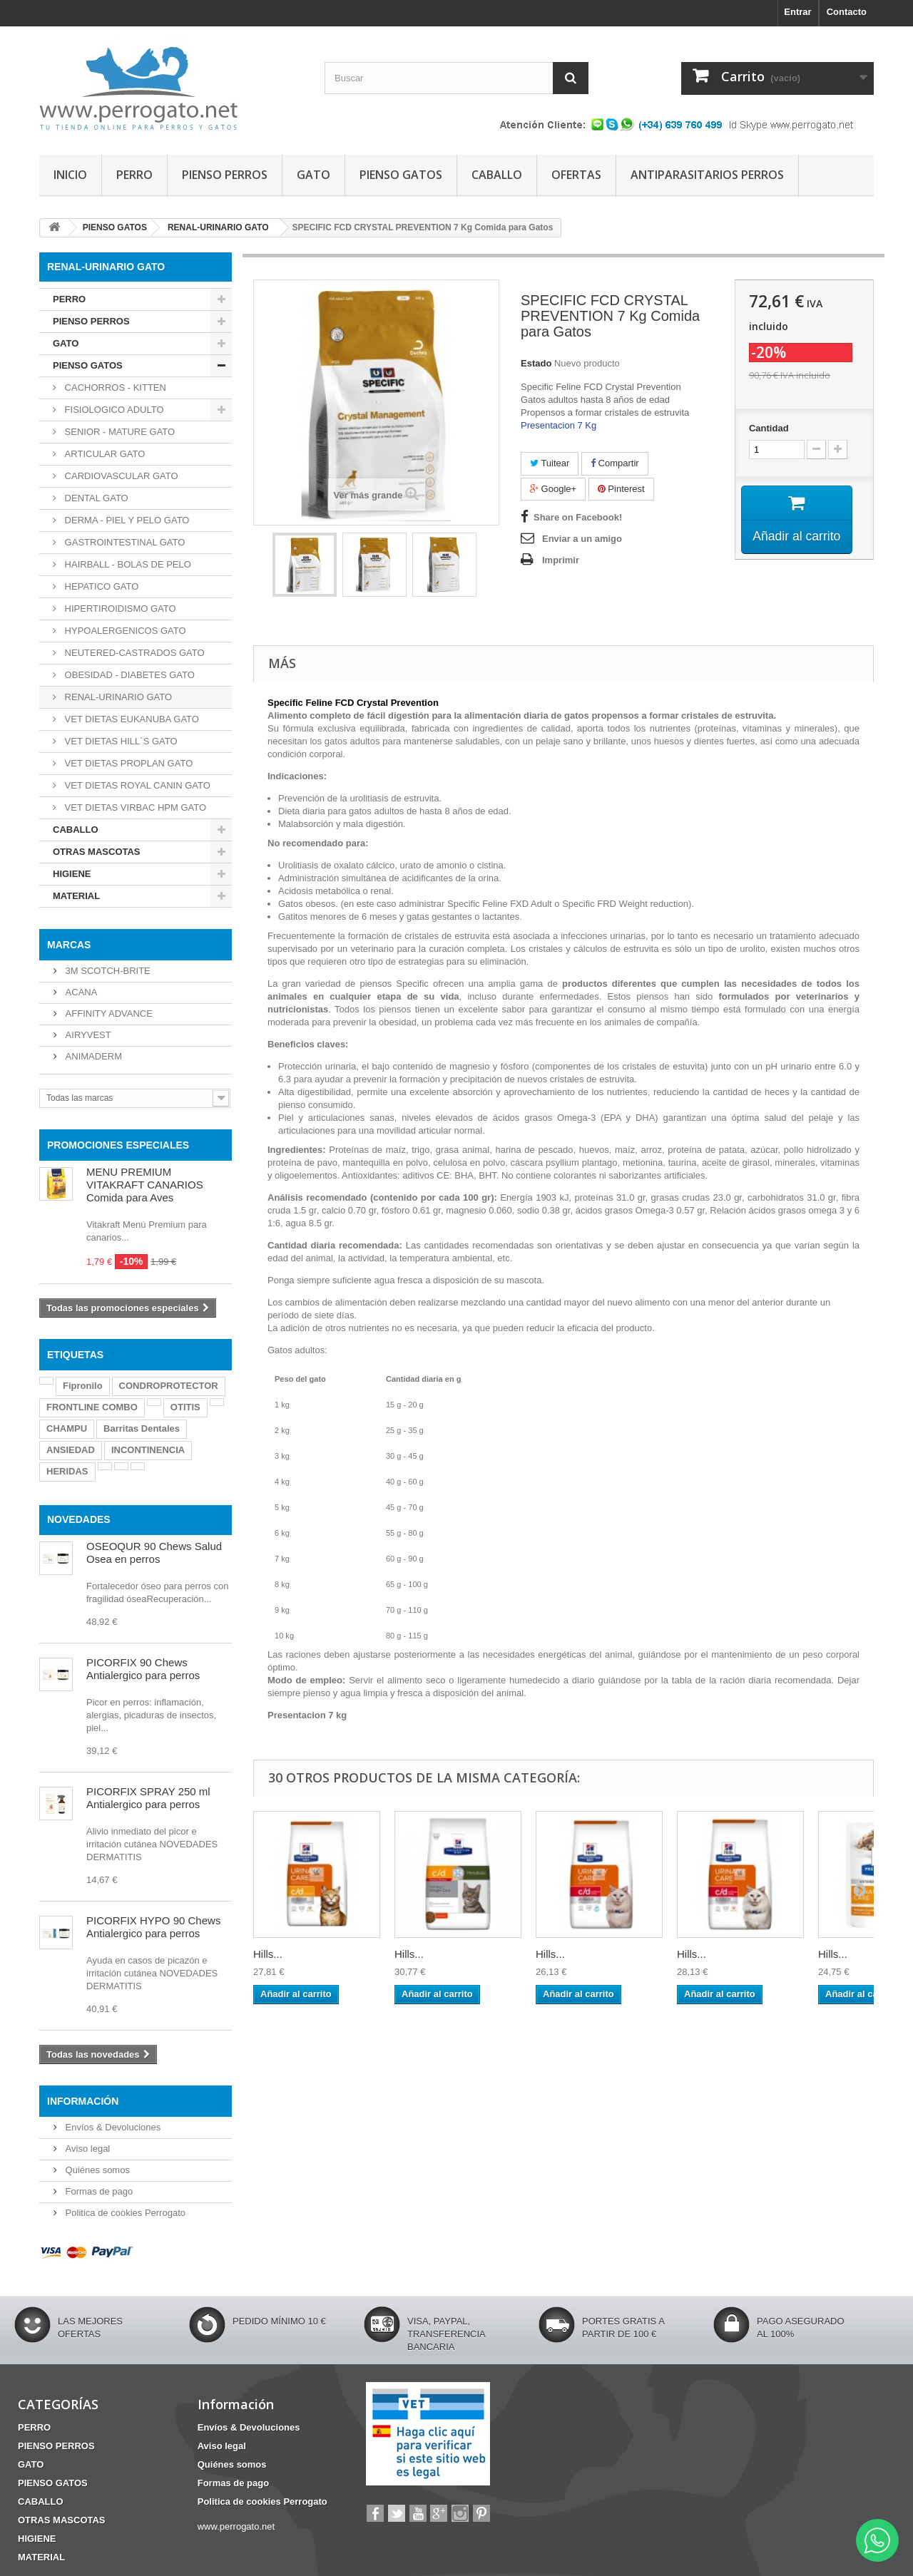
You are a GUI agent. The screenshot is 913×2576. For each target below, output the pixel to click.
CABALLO (496, 175)
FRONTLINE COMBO (92, 1407)
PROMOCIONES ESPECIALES (118, 1145)
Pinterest (621, 488)
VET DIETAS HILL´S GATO (120, 741)
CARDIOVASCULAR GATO (120, 476)
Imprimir (560, 560)
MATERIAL (76, 896)
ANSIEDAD (70, 1449)
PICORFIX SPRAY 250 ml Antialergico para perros (148, 1797)
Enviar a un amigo (582, 538)
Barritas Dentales (141, 1428)
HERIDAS (67, 1471)
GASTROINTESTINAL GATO (123, 542)
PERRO (134, 175)
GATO (313, 175)
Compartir (615, 463)
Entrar (797, 11)
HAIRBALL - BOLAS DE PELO (126, 564)
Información (82, 2101)
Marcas (69, 944)
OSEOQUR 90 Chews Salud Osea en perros (154, 1552)
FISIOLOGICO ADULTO (113, 409)
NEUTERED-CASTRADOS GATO (133, 652)
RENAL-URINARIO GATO (117, 697)
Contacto (847, 11)
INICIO (70, 175)
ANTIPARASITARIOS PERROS (707, 175)
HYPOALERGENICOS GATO (124, 630)
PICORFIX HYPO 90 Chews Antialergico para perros (153, 1926)
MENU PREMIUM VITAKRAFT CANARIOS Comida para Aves (144, 1185)
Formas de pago (98, 2191)
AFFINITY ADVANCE (108, 1013)
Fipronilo (83, 1385)
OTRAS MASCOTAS (97, 851)
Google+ (553, 488)
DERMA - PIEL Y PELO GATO (125, 520)
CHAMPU (66, 1428)
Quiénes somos (96, 2170)
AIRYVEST (87, 1035)
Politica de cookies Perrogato (124, 2212)
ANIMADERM (92, 1056)
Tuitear (549, 463)
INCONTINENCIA (148, 1449)
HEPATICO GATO (100, 586)
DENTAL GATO (95, 498)
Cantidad (769, 428)
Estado (536, 363)
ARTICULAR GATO (103, 453)
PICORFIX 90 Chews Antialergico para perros (143, 1668)
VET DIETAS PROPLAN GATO (127, 763)
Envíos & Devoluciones (111, 2127)
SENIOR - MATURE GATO (118, 431)
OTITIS (185, 1407)
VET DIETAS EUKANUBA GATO (130, 719)
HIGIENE (72, 873)
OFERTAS (576, 175)
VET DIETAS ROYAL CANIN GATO (136, 785)
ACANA (80, 992)
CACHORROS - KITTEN (114, 387)
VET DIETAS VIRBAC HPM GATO (134, 807)
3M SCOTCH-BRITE (107, 970)
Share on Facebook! (578, 517)
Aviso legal (86, 2148)
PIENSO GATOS (400, 175)
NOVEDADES (79, 1519)
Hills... (267, 1954)
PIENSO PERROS (224, 175)
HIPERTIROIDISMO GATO (119, 608)
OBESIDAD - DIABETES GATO (128, 674)
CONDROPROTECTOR (168, 1385)
